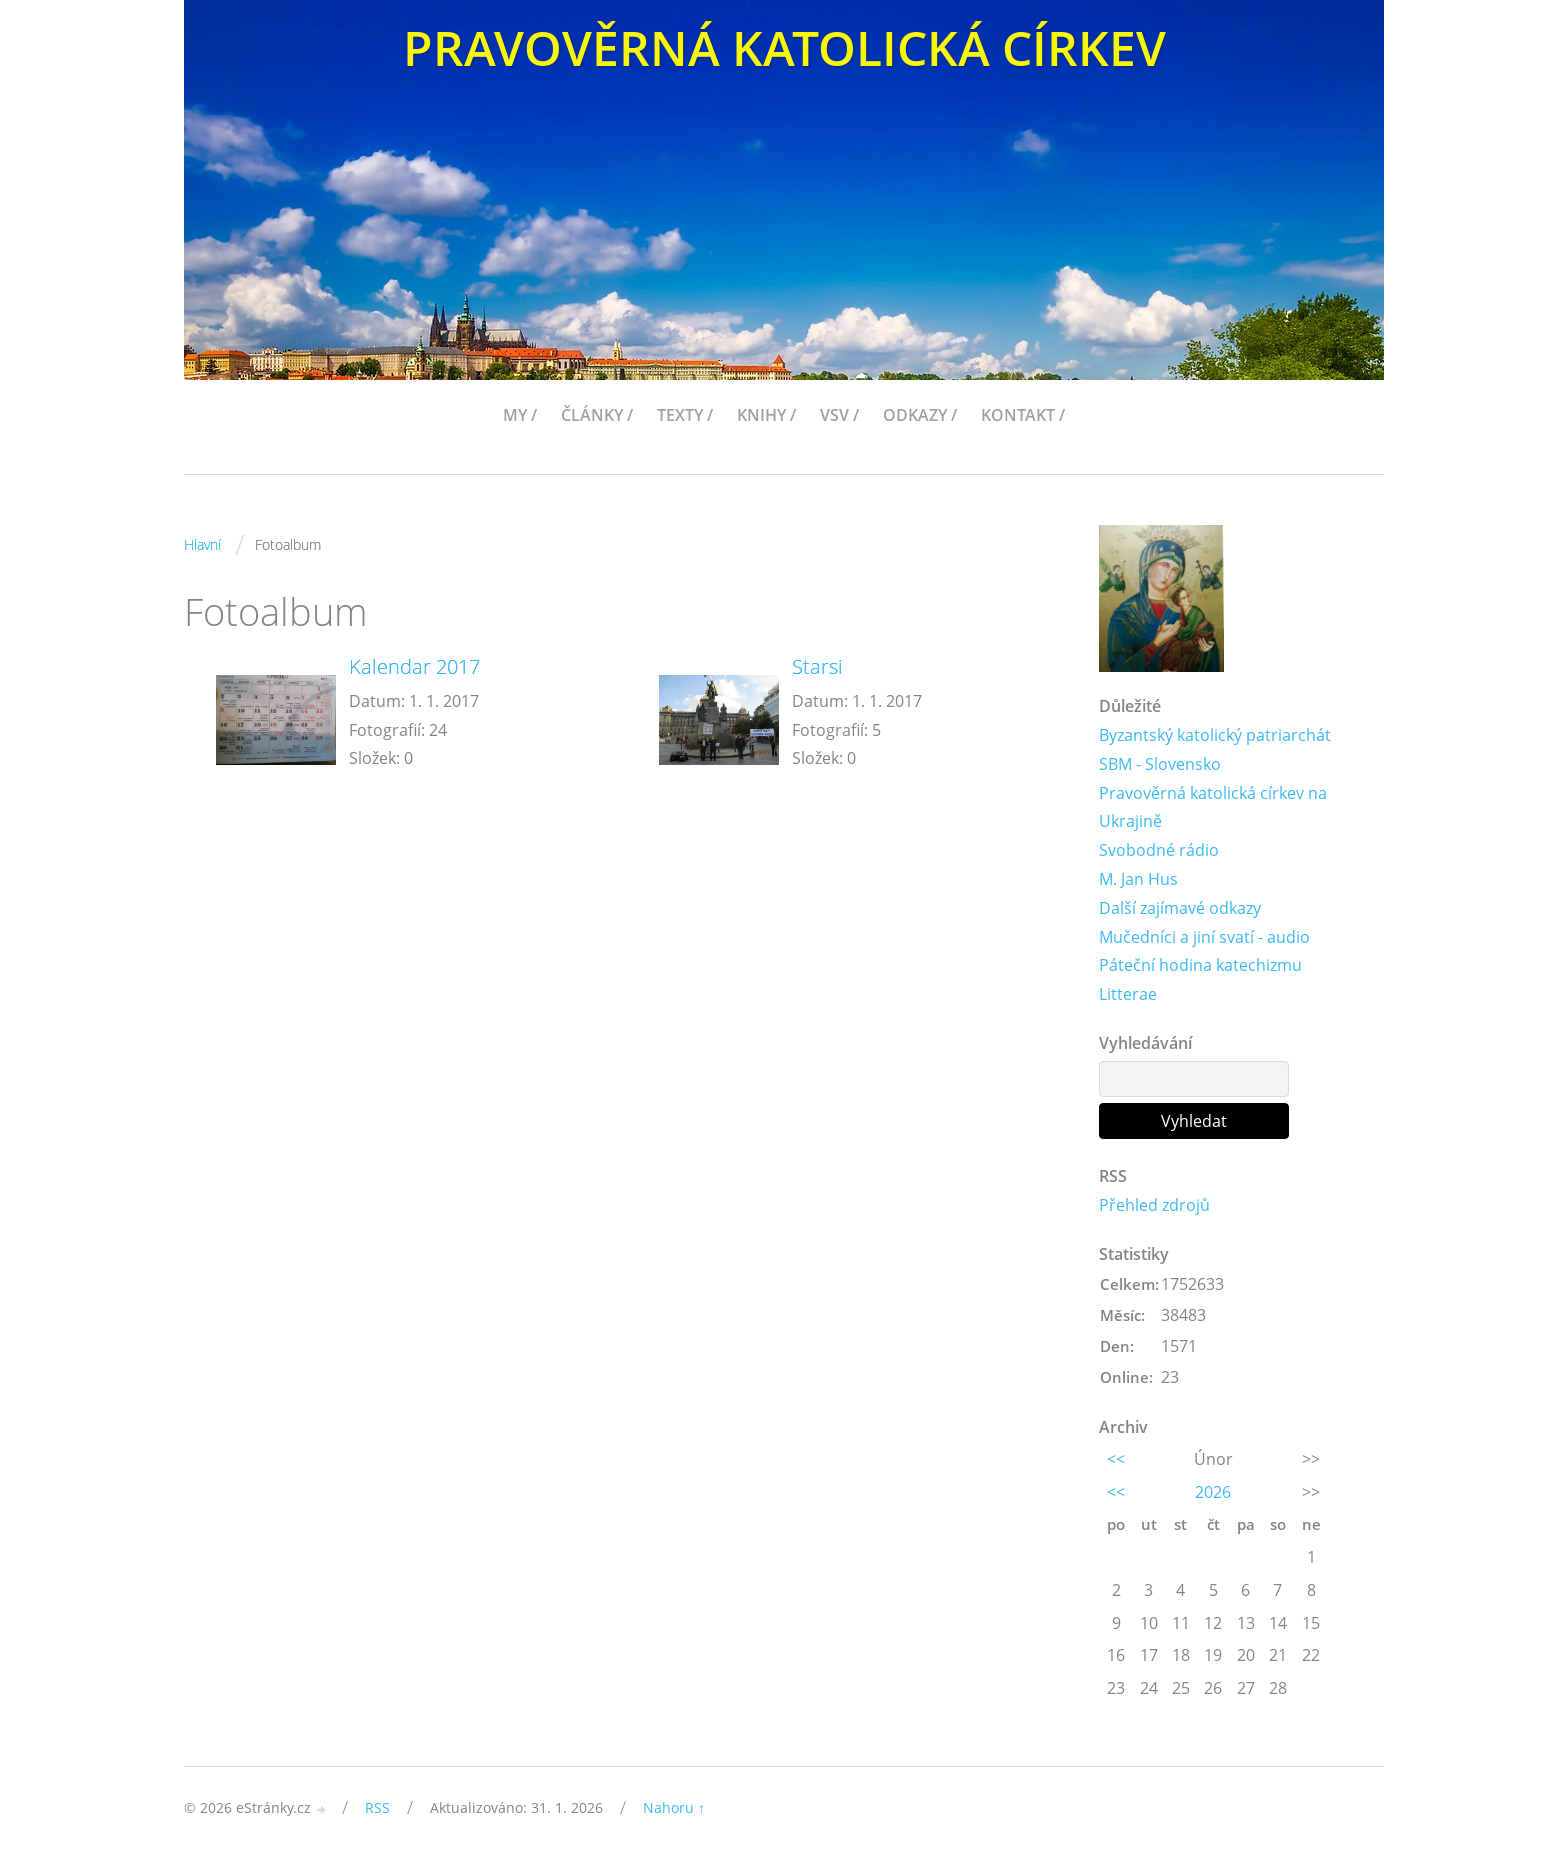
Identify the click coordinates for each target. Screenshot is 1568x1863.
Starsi (817, 666)
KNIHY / (766, 415)
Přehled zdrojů (1154, 1205)
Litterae (1128, 994)
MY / (520, 415)
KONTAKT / (1023, 415)
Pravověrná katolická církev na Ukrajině (1213, 807)
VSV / (839, 415)
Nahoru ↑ (674, 1807)
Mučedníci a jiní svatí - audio (1204, 937)
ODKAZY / (920, 415)
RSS (377, 1807)
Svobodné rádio (1159, 850)
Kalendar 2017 (414, 666)
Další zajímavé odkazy (1180, 908)
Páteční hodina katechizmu (1200, 965)
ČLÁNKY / (597, 415)
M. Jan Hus (1138, 879)
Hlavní (202, 544)
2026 (1213, 1492)
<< (1116, 1459)
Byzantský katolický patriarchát (1215, 735)
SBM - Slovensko (1160, 764)
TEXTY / (685, 415)
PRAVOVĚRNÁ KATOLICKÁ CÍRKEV (784, 47)
